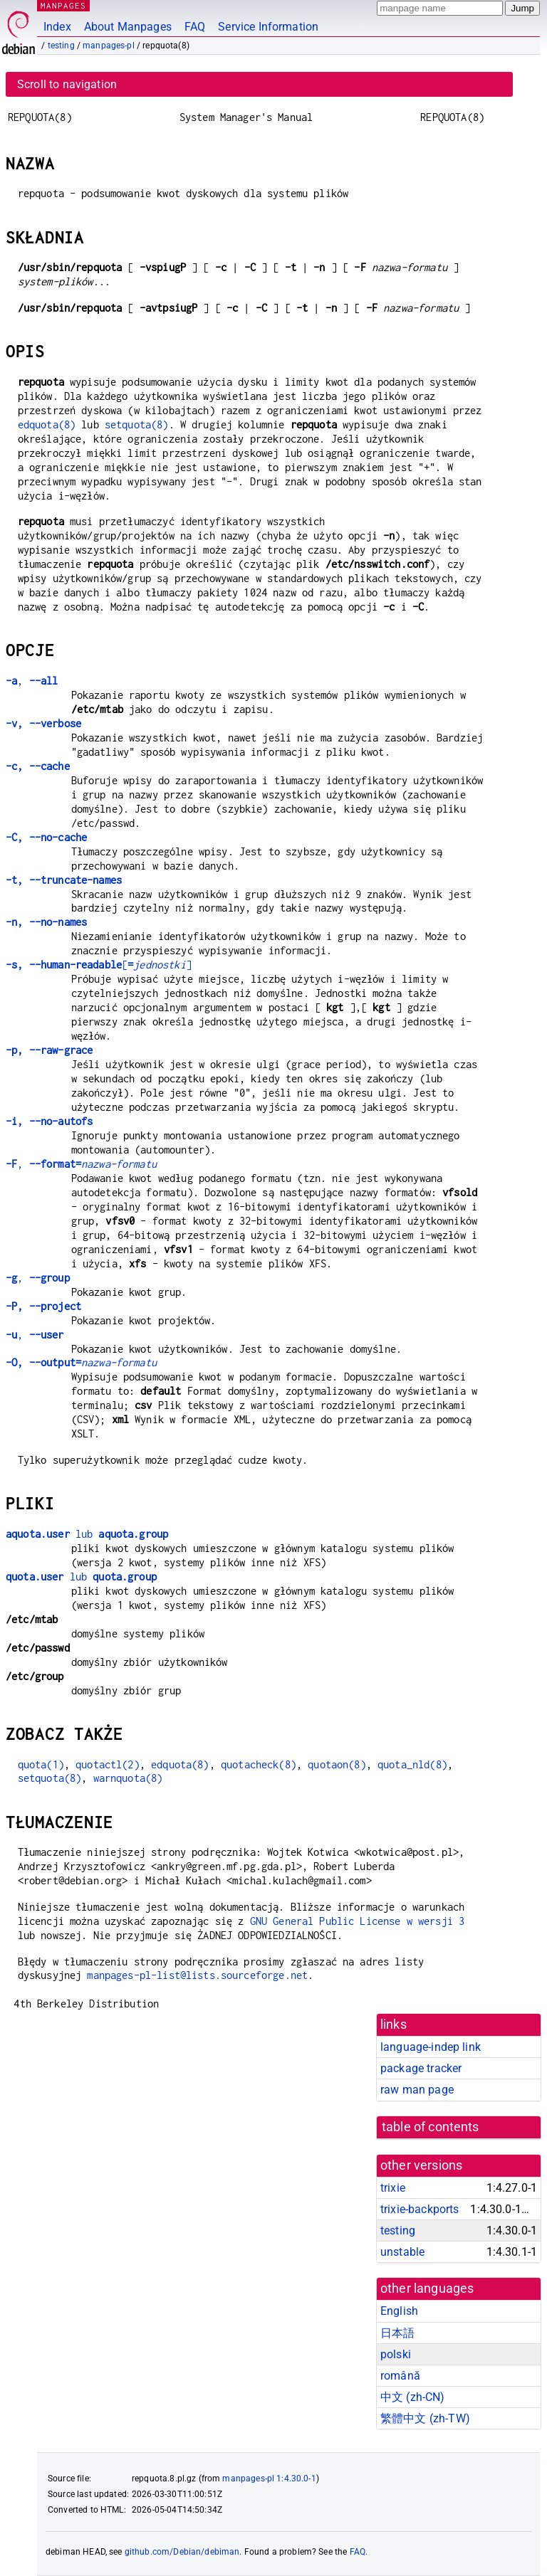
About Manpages (128, 26)
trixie (392, 2188)
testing (61, 46)
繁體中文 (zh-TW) (425, 2418)
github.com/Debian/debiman (182, 2552)
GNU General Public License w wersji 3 (357, 1921)
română (400, 2375)
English (399, 2311)
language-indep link (430, 2047)
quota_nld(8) (412, 1764)
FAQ (194, 26)
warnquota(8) (128, 1778)
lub (87, 1534)
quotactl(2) (107, 1764)
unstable (402, 2252)
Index (57, 26)
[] (99, 965)
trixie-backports (419, 2209)
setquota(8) (137, 424)
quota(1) (41, 1764)
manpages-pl (109, 46)
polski (395, 2354)
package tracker (421, 2068)
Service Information (268, 26)
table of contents (430, 2127)
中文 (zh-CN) (412, 2397)
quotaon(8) (337, 1764)
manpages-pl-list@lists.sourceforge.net (197, 1975)
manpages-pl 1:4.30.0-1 (269, 2478)
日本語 (397, 2333)
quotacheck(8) (258, 1764)
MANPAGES (63, 5)
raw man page (417, 2089)
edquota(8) (47, 424)
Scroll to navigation (67, 84)
